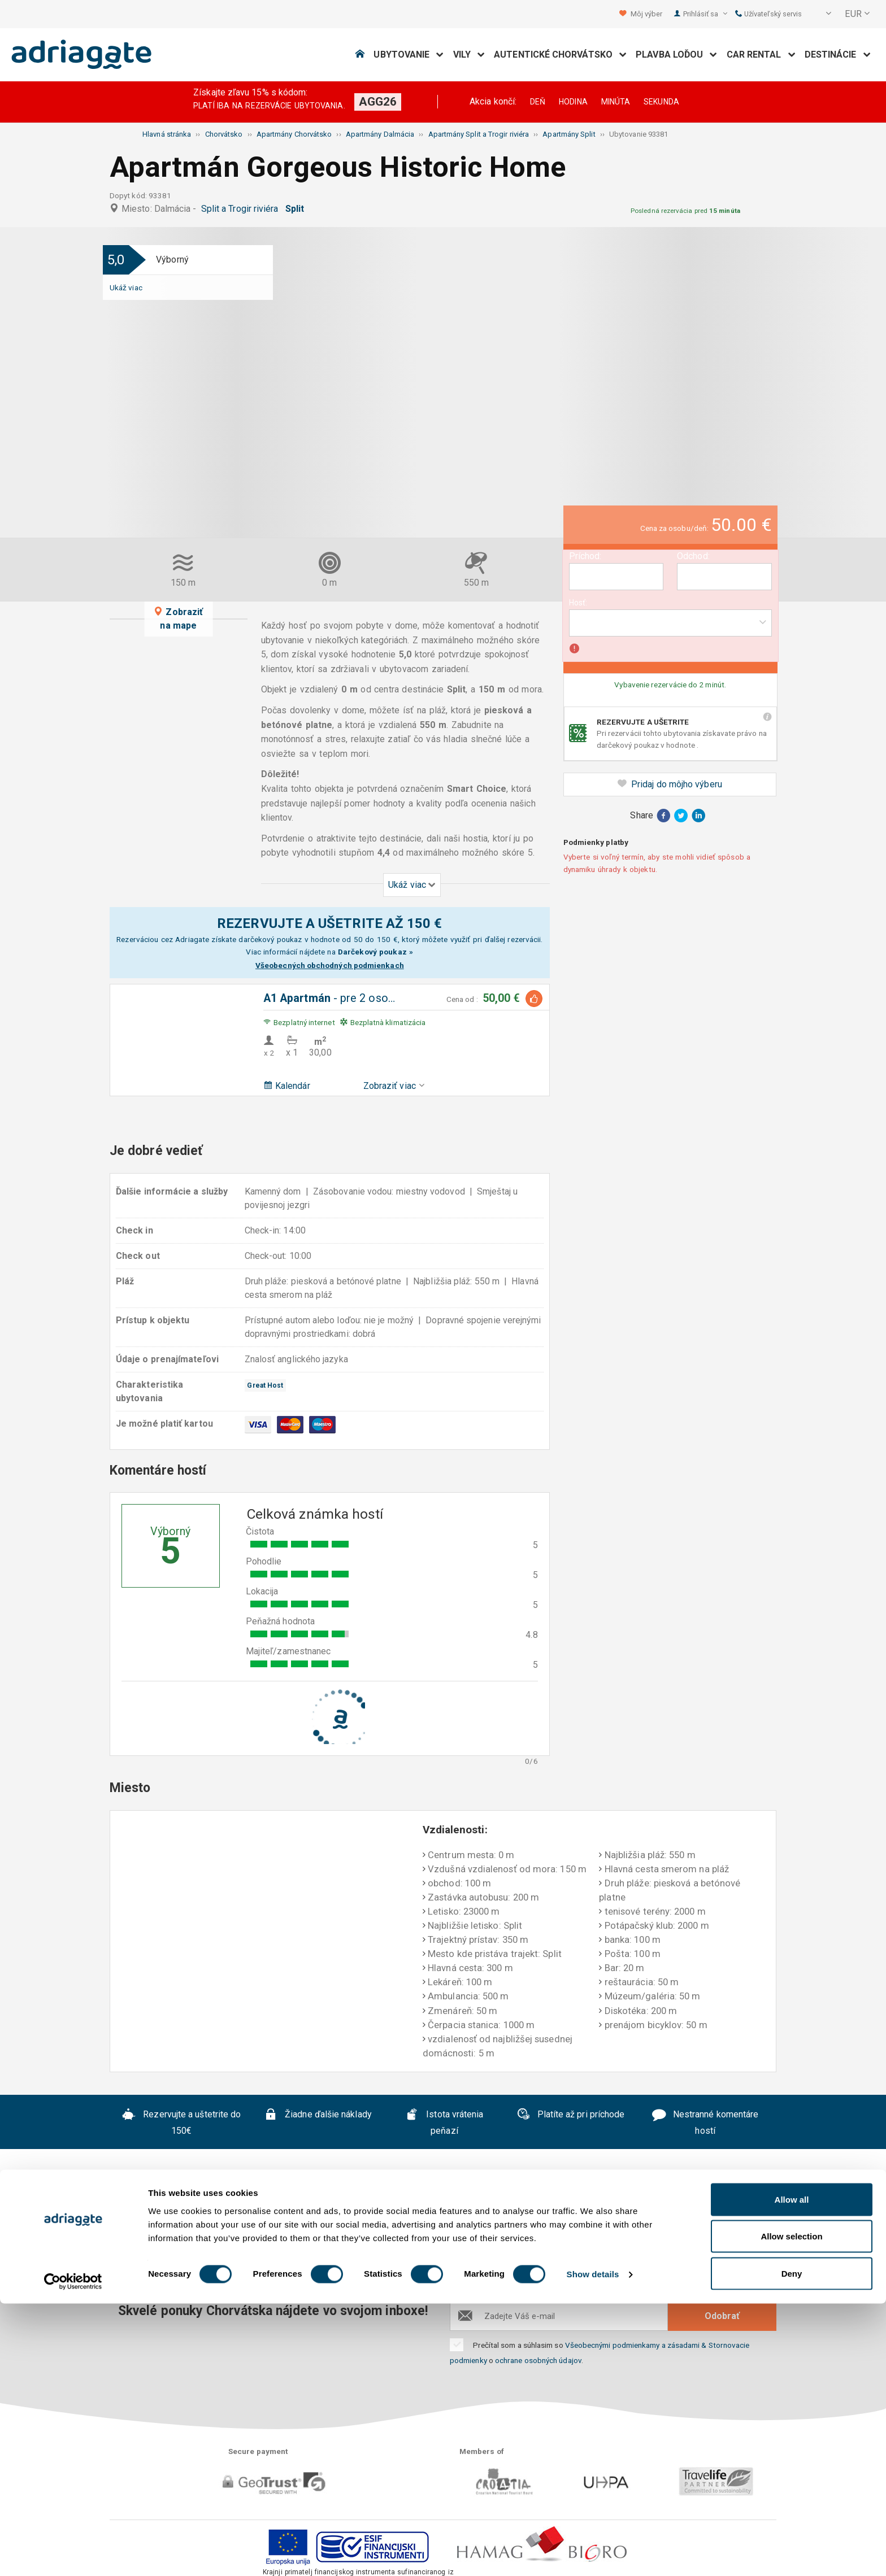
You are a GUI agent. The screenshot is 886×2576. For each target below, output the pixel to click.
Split (297, 208)
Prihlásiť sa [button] (705, 14)
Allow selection (791, 2509)
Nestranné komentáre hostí (705, 2122)
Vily (469, 54)
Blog (514, 2267)
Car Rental (761, 54)
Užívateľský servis (768, 14)
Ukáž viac (126, 287)
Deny (791, 2546)
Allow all (792, 2472)
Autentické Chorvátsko (560, 54)
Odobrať (722, 2316)
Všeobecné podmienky (349, 2250)
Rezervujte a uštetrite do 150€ (181, 2122)
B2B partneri (707, 2250)
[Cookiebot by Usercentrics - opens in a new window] (73, 2554)
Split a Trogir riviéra (242, 208)
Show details (593, 2547)
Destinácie (838, 54)
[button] (821, 14)
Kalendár (286, 1085)
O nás (149, 2250)
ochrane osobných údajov (538, 2360)
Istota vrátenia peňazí (444, 2122)
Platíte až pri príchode (570, 2115)
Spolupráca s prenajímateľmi (421, 2267)
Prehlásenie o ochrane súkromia (497, 2250)
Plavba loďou (676, 54)
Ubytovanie (408, 54)
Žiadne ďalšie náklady (318, 2115)
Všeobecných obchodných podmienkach (329, 965)
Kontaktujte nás (626, 2250)
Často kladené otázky (228, 2250)
